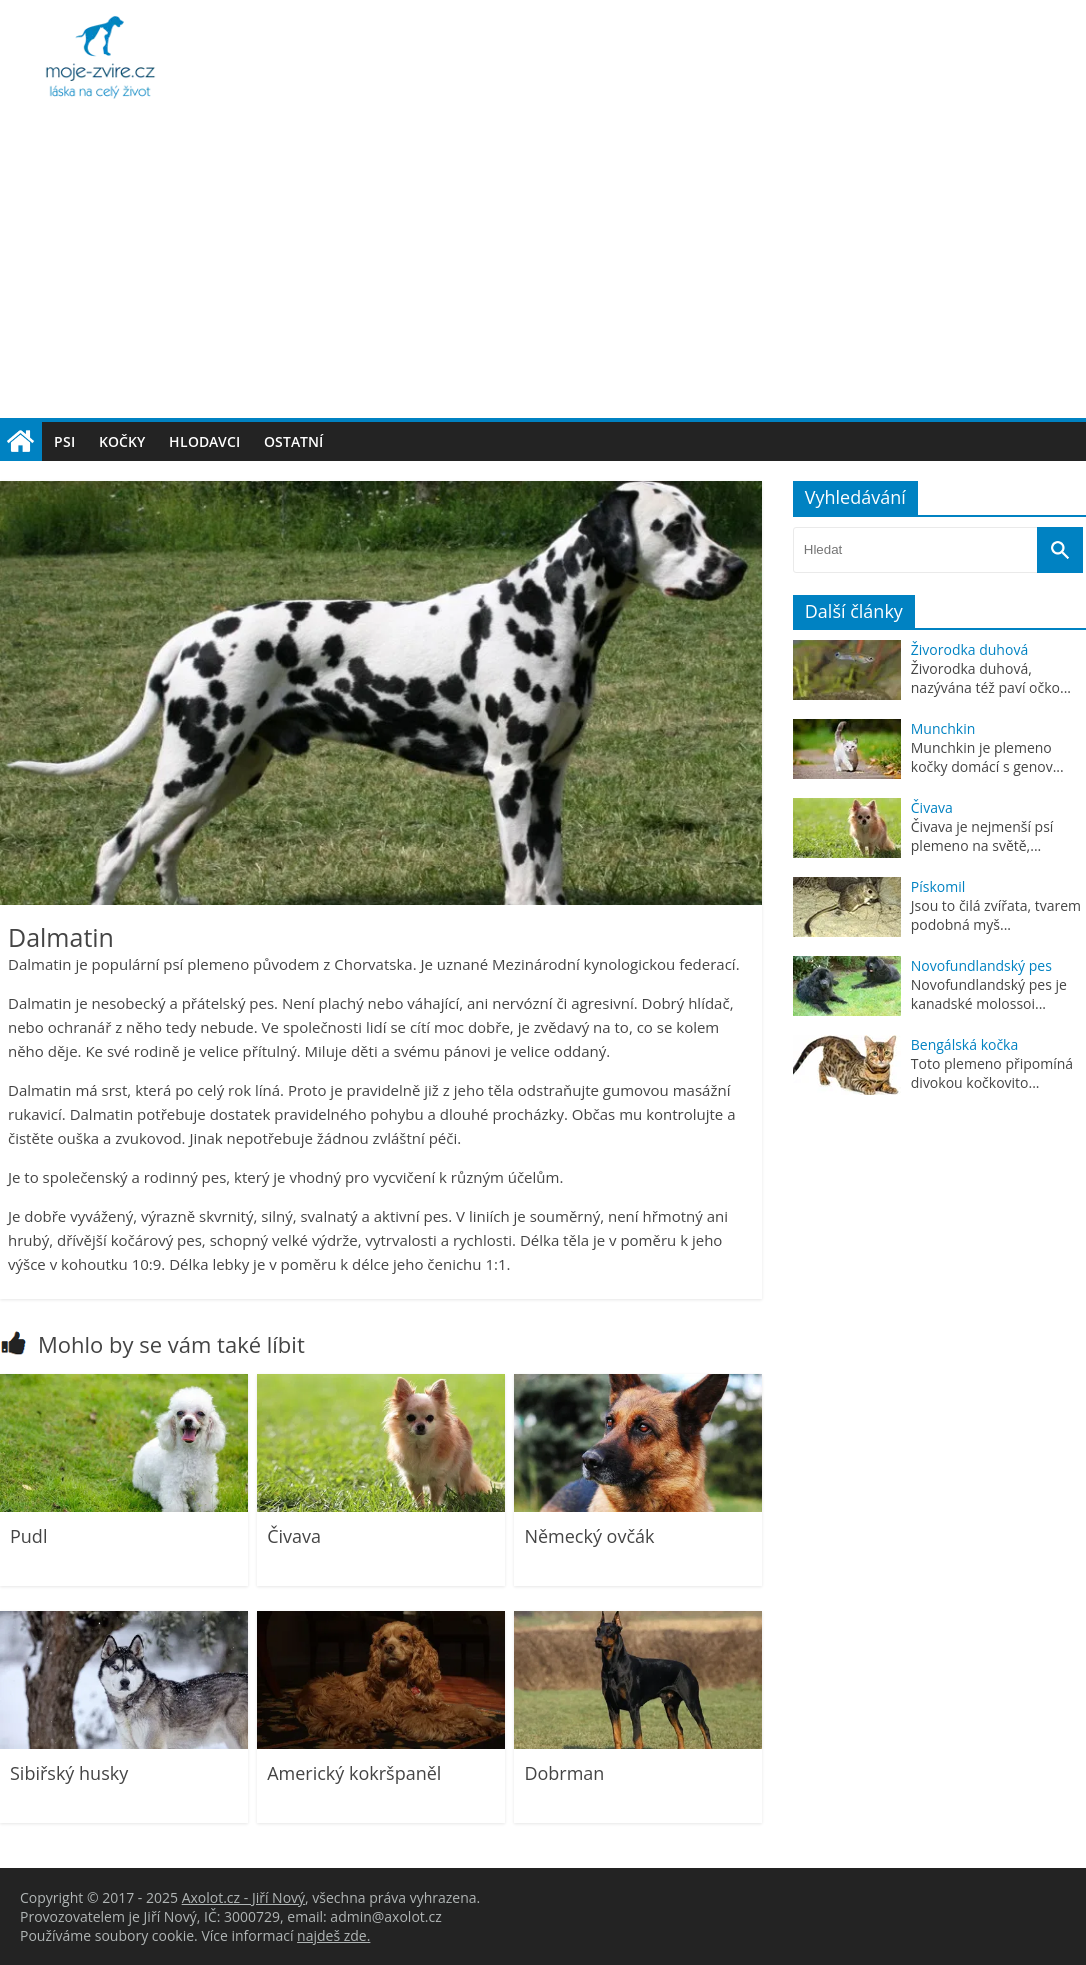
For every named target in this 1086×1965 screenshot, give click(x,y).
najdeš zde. (333, 1935)
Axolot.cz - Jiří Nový (243, 1897)
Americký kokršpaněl (354, 1773)
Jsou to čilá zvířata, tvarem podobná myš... (996, 915)
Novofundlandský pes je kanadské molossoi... (989, 994)
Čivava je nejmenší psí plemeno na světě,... (982, 836)
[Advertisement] (543, 268)
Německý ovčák (589, 1536)
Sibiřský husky (69, 1773)
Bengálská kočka (964, 1044)
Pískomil (938, 886)
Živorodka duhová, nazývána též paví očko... (991, 678)
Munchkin (943, 728)
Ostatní (293, 441)
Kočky (122, 441)
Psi (64, 441)
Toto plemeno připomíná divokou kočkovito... (992, 1073)
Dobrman (564, 1773)
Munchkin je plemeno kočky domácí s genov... (987, 757)
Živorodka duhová (969, 649)
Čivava (294, 1536)
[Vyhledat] (1060, 550)
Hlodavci (204, 441)
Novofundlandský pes (981, 965)
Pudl (28, 1536)
